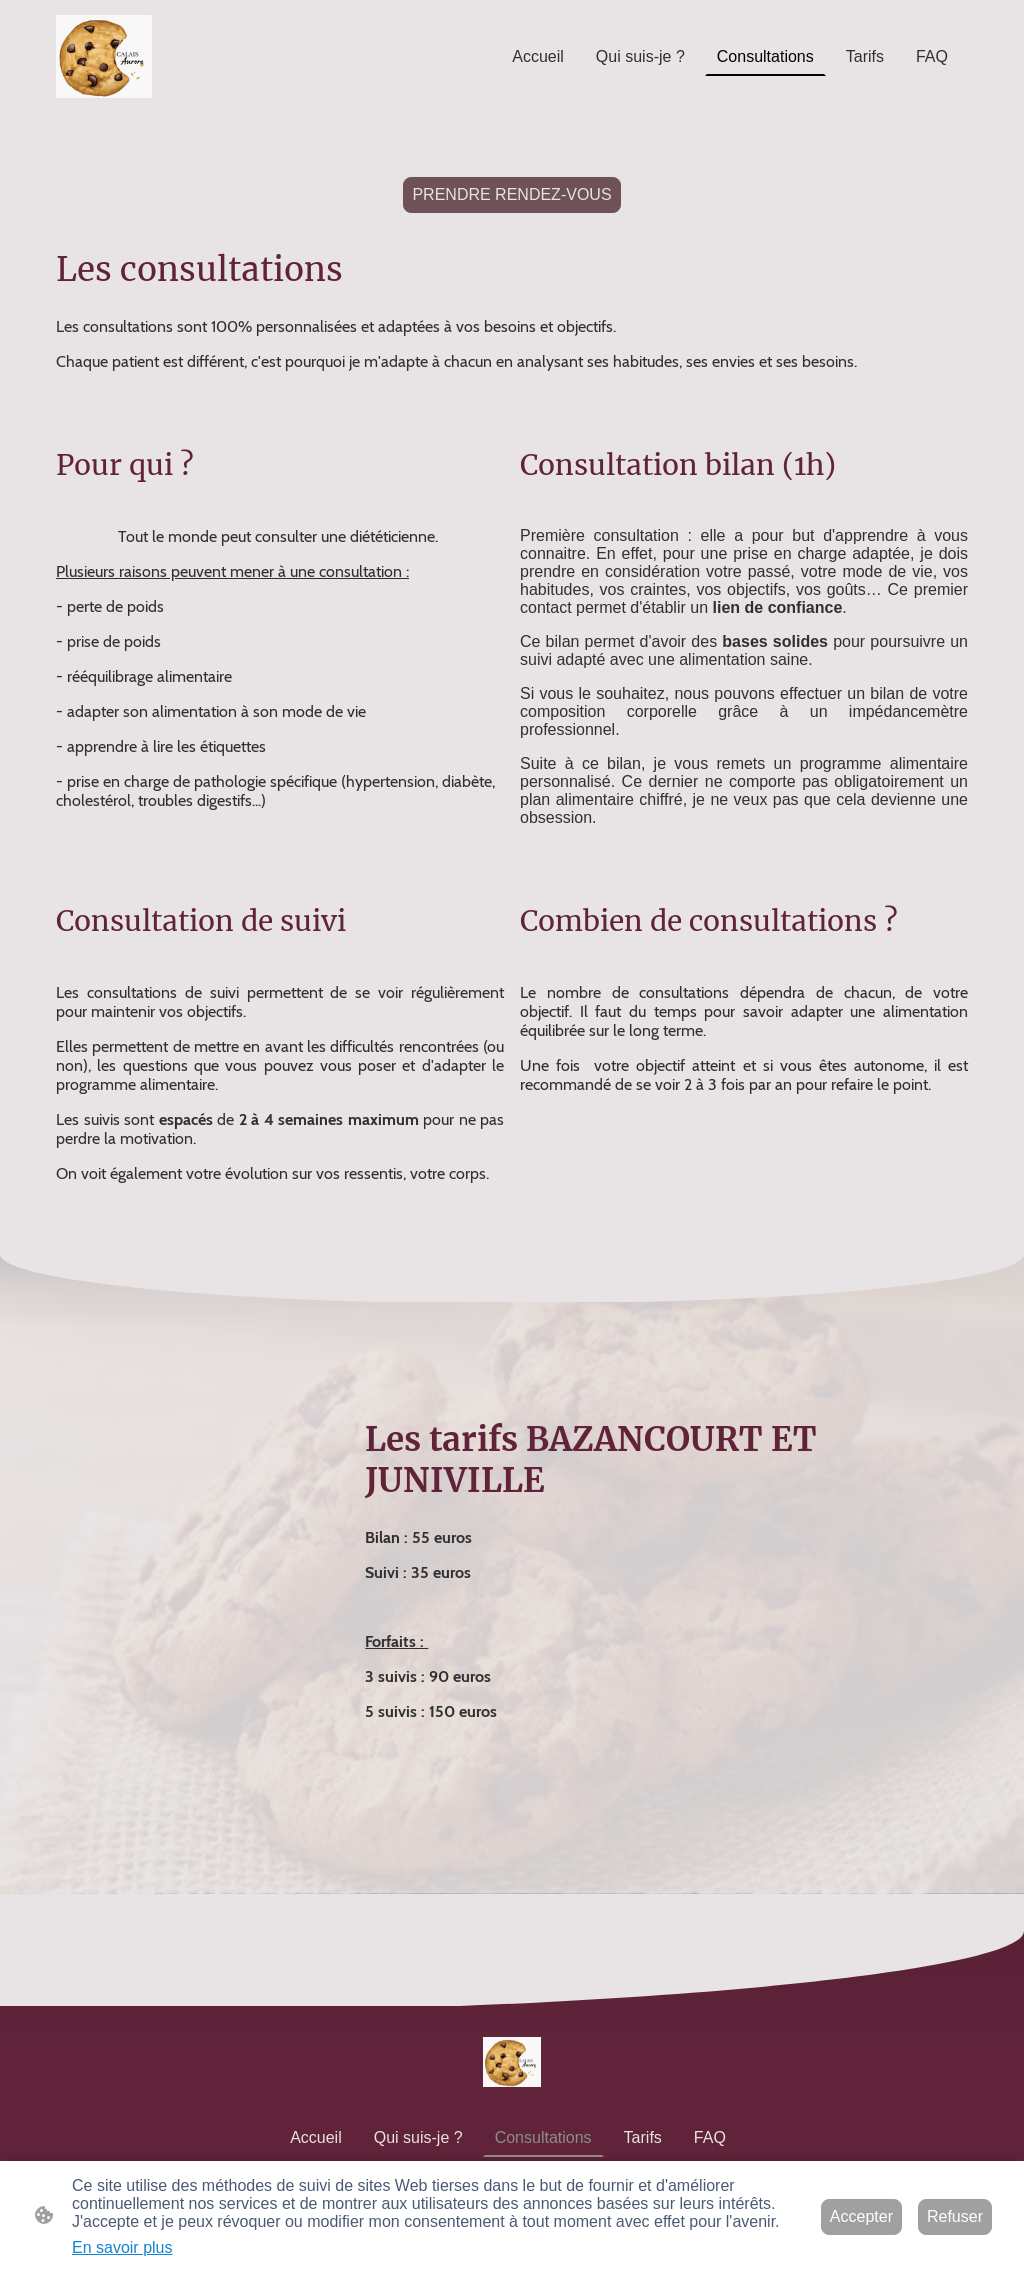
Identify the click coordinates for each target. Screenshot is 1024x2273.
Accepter (861, 2216)
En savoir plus (122, 2247)
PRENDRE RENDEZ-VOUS (511, 194)
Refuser (955, 2216)
